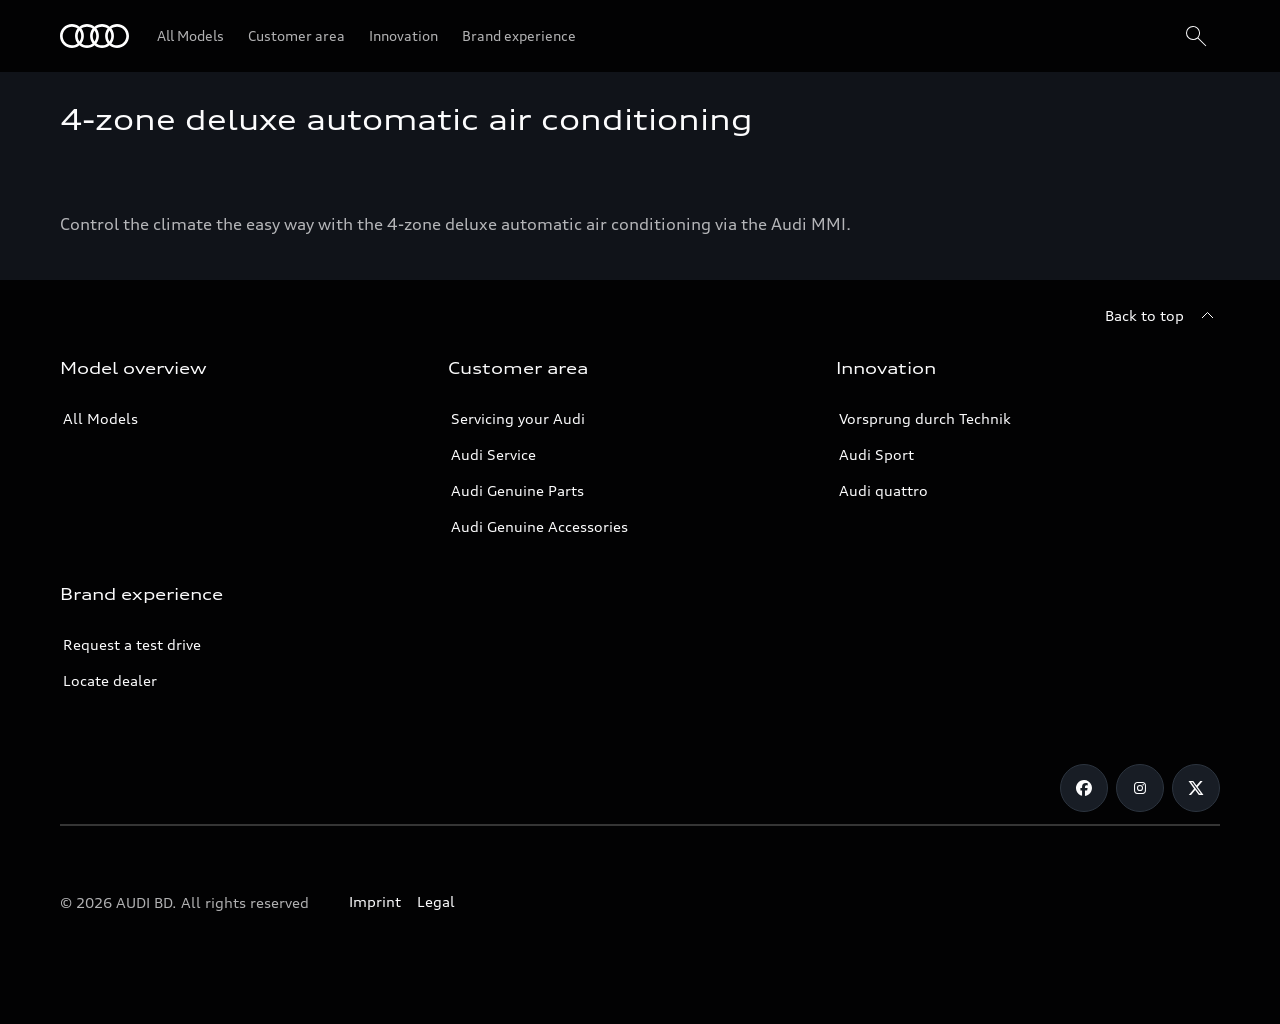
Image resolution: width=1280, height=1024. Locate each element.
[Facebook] (1084, 788)
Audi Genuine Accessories (539, 526)
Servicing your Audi (518, 418)
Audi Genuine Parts (517, 490)
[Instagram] (1140, 788)
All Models (100, 418)
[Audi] (94, 36)
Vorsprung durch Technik (925, 418)
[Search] (1196, 36)
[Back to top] (1162, 316)
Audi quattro (883, 490)
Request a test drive (132, 644)
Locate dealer (110, 680)
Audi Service (493, 454)
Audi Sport (876, 454)
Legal (436, 901)
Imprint (375, 901)
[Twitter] (1196, 788)
